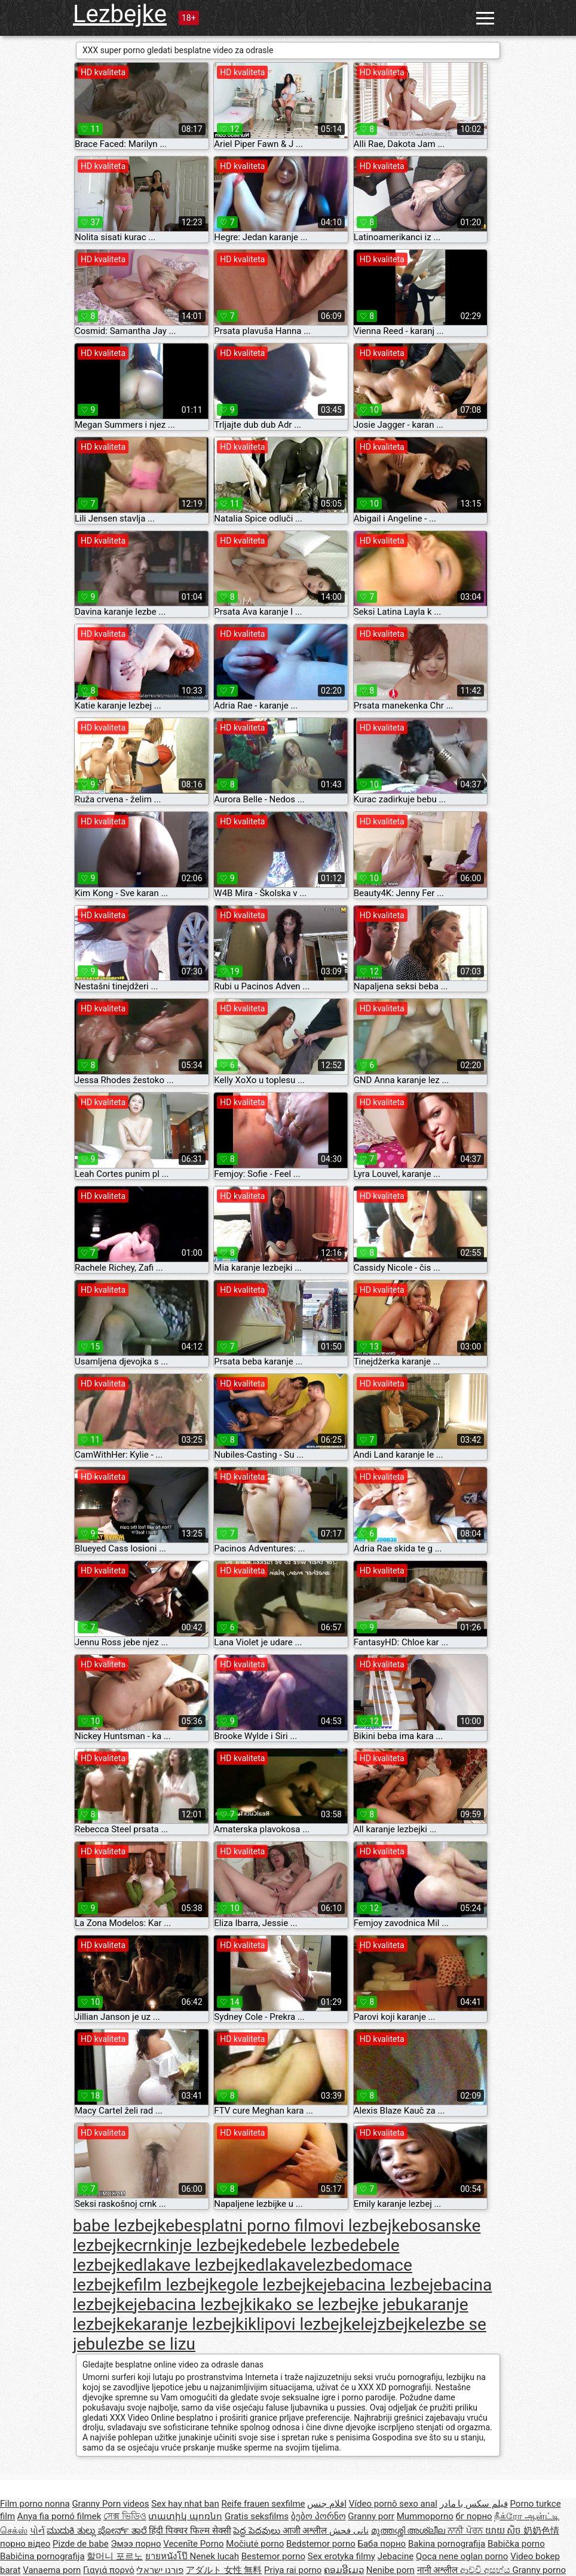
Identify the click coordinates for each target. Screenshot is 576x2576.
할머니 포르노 (115, 2556)
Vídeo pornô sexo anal (393, 2503)
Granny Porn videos (110, 2503)
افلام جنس (327, 2503)
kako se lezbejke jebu (335, 2304)
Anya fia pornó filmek (59, 2516)
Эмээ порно (136, 2543)
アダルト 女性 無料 (224, 2570)
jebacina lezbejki (195, 2304)
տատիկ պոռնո (185, 2516)
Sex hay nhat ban (185, 2503)
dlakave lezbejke (195, 2265)
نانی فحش (349, 2530)
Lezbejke (120, 14)
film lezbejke (180, 2285)
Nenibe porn (390, 2570)
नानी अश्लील (438, 2570)
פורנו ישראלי (159, 2570)
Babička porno (516, 2543)
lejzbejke (392, 2324)
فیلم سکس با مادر (474, 2503)
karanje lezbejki (191, 2324)
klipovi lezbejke (304, 2324)
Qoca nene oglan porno (462, 2556)
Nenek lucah (214, 2556)
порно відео (25, 2543)
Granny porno (539, 2570)
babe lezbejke (123, 2225)
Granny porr (371, 2516)
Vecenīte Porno (193, 2543)
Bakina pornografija (446, 2543)
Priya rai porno (292, 2570)
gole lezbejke (274, 2285)
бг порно (474, 2516)
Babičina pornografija (42, 2556)
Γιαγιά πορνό (108, 2570)
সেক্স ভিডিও (124, 2516)
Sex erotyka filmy (341, 2556)
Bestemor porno (273, 2556)
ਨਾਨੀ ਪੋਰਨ (466, 2530)
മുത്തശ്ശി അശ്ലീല (409, 2530)
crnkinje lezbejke (195, 2245)
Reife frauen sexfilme (263, 2503)
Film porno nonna (35, 2503)
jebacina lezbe (376, 2285)
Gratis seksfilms (257, 2516)
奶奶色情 (541, 2530)
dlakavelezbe (303, 2265)
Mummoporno (425, 2516)
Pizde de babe (81, 2543)
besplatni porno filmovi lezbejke (291, 2225)
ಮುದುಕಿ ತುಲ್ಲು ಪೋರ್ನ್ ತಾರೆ (98, 2530)
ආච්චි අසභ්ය (486, 2570)
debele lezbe (303, 2245)
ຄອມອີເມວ (344, 2570)
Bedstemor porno (321, 2543)
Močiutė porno (255, 2543)
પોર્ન (37, 2530)
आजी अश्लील (306, 2530)
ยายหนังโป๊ (167, 2556)
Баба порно (382, 2543)
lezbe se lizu (150, 2344)
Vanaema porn (52, 2570)
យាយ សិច (504, 2530)
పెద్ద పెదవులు (257, 2530)
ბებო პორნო (318, 2516)
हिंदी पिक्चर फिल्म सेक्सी (190, 2530)
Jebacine (396, 2556)
